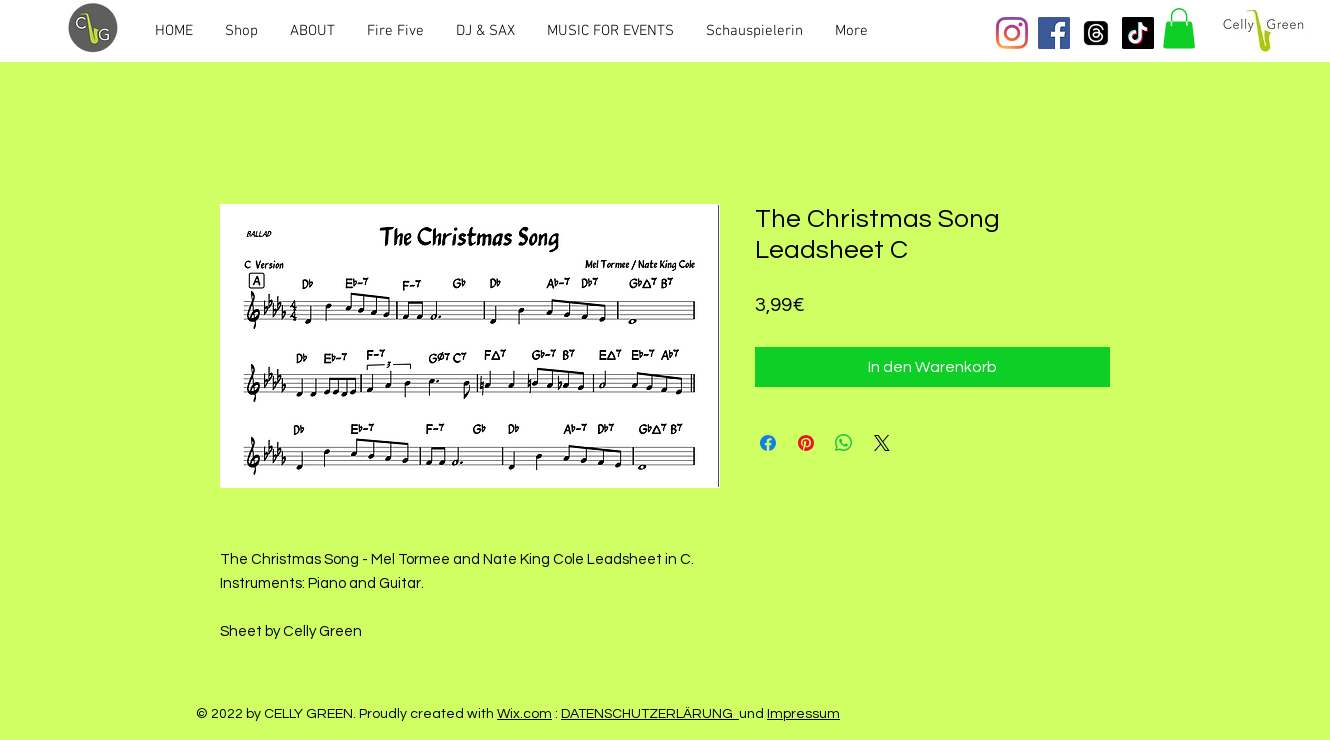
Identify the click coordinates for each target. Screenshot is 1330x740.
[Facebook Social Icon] (1054, 33)
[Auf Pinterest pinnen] (806, 443)
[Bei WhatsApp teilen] (844, 443)
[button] (1179, 28)
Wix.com (524, 714)
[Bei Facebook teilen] (768, 443)
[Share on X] (882, 443)
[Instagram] (1012, 33)
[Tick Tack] (1138, 33)
